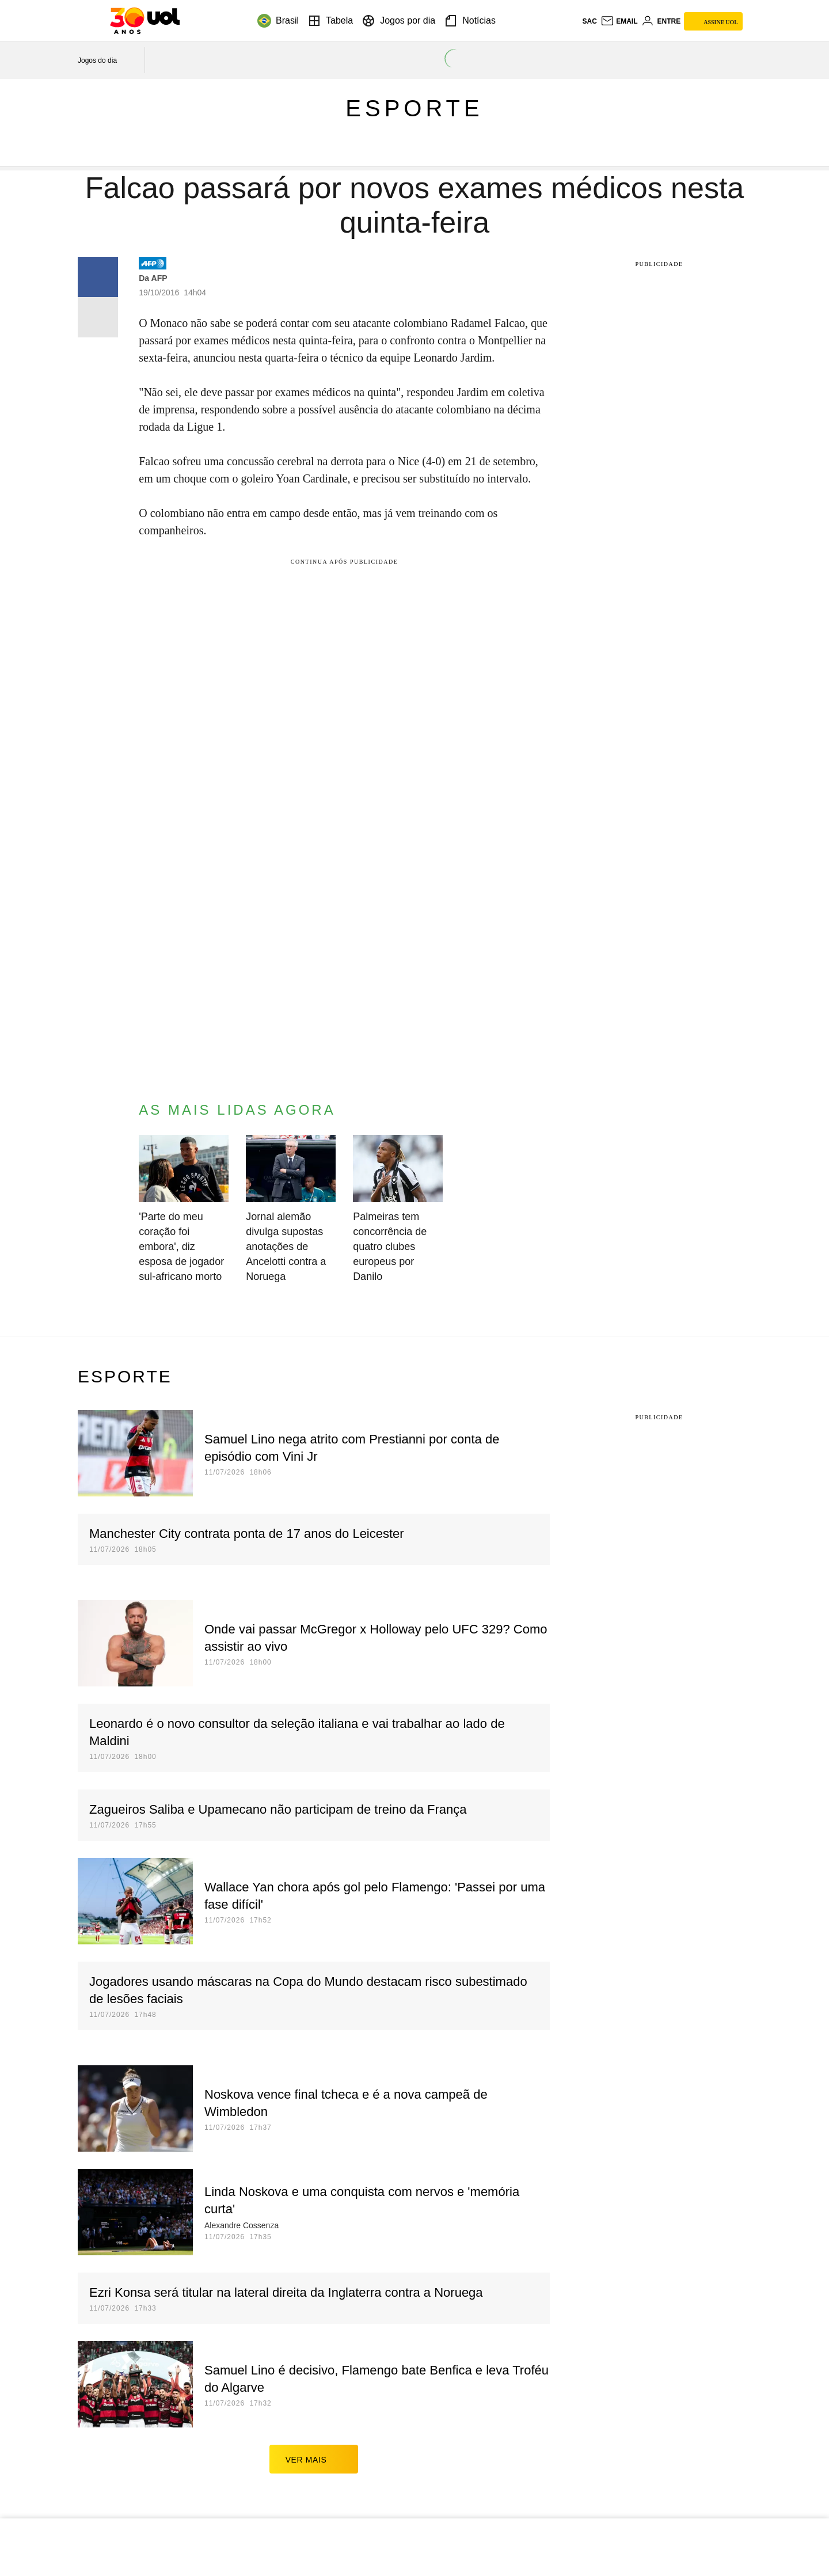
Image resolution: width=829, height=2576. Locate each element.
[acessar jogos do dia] (105, 60)
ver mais (314, 2459)
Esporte (414, 108)
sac (589, 21)
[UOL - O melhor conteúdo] (145, 21)
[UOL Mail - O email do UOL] (619, 21)
